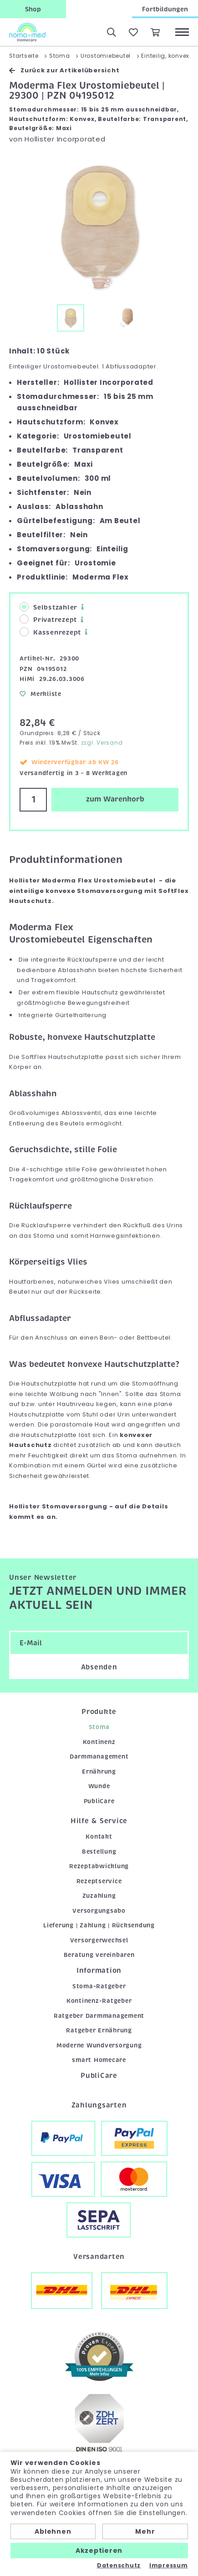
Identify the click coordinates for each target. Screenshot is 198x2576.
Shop (33, 9)
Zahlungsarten (99, 2105)
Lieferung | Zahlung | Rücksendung (99, 1925)
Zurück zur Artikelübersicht (64, 70)
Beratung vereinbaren (99, 1955)
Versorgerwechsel (99, 1940)
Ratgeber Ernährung (99, 2030)
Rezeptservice (99, 1881)
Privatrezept (48, 619)
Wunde (99, 1786)
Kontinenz (99, 1742)
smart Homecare (99, 2060)
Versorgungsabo (99, 1911)
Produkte (99, 1712)
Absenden (99, 1667)
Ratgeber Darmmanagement (99, 2016)
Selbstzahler (48, 607)
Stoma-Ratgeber (99, 1986)
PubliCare (99, 1801)
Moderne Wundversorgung (99, 2045)
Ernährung (99, 1771)
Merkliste (40, 694)
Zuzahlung (99, 1896)
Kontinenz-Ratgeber (99, 2001)
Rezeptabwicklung (99, 1866)
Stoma (99, 1727)
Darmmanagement (99, 1756)
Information (99, 1970)
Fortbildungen (165, 9)
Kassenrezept (50, 632)
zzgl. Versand (102, 742)
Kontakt (99, 1836)
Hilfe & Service (99, 1821)
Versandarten (99, 2257)
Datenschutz (119, 2565)
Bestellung (99, 1851)
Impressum (168, 2565)
